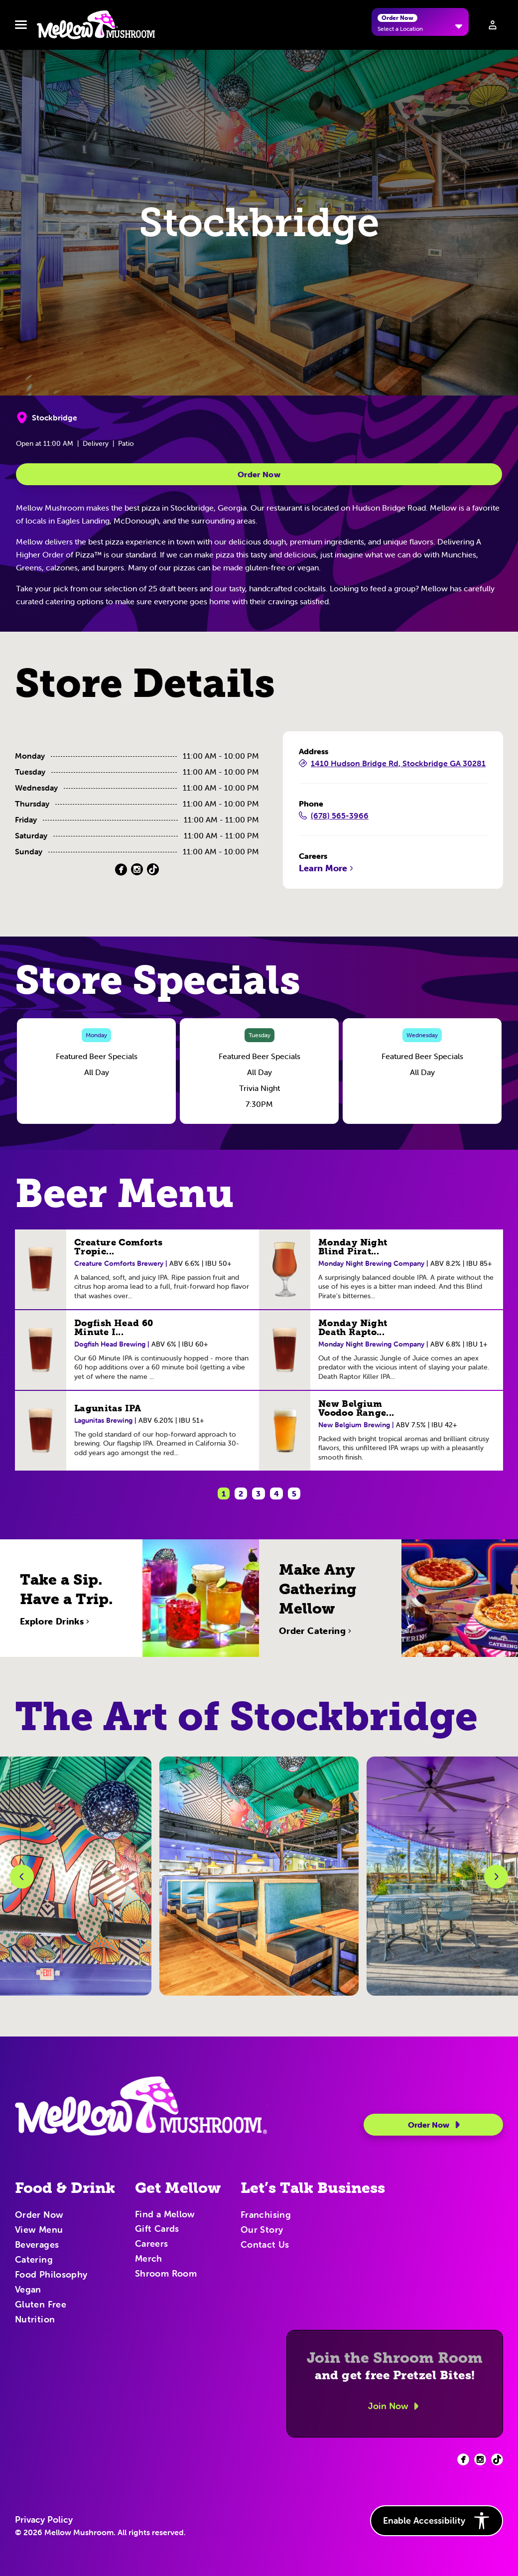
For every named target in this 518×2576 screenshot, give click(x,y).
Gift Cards (157, 2229)
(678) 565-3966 (334, 816)
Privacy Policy (44, 2519)
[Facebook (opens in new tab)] (463, 2459)
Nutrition (35, 2320)
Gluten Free (40, 2305)
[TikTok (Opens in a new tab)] (153, 869)
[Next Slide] (496, 1877)
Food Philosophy (51, 2275)
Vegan (28, 2290)
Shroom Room (166, 2274)
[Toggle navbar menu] (21, 25)
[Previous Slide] (22, 1877)
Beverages (37, 2245)
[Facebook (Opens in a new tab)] (121, 869)
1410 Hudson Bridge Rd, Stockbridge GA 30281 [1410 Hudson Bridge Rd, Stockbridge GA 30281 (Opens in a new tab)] (392, 763)
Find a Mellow (165, 2215)
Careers (151, 2244)
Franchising (266, 2215)
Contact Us (265, 2245)
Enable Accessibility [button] (436, 2520)
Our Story (262, 2230)
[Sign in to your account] (492, 24)
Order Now (259, 474)
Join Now (395, 2406)
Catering (34, 2260)
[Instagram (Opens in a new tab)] (137, 869)
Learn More (327, 868)
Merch (148, 2259)
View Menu (39, 2230)
